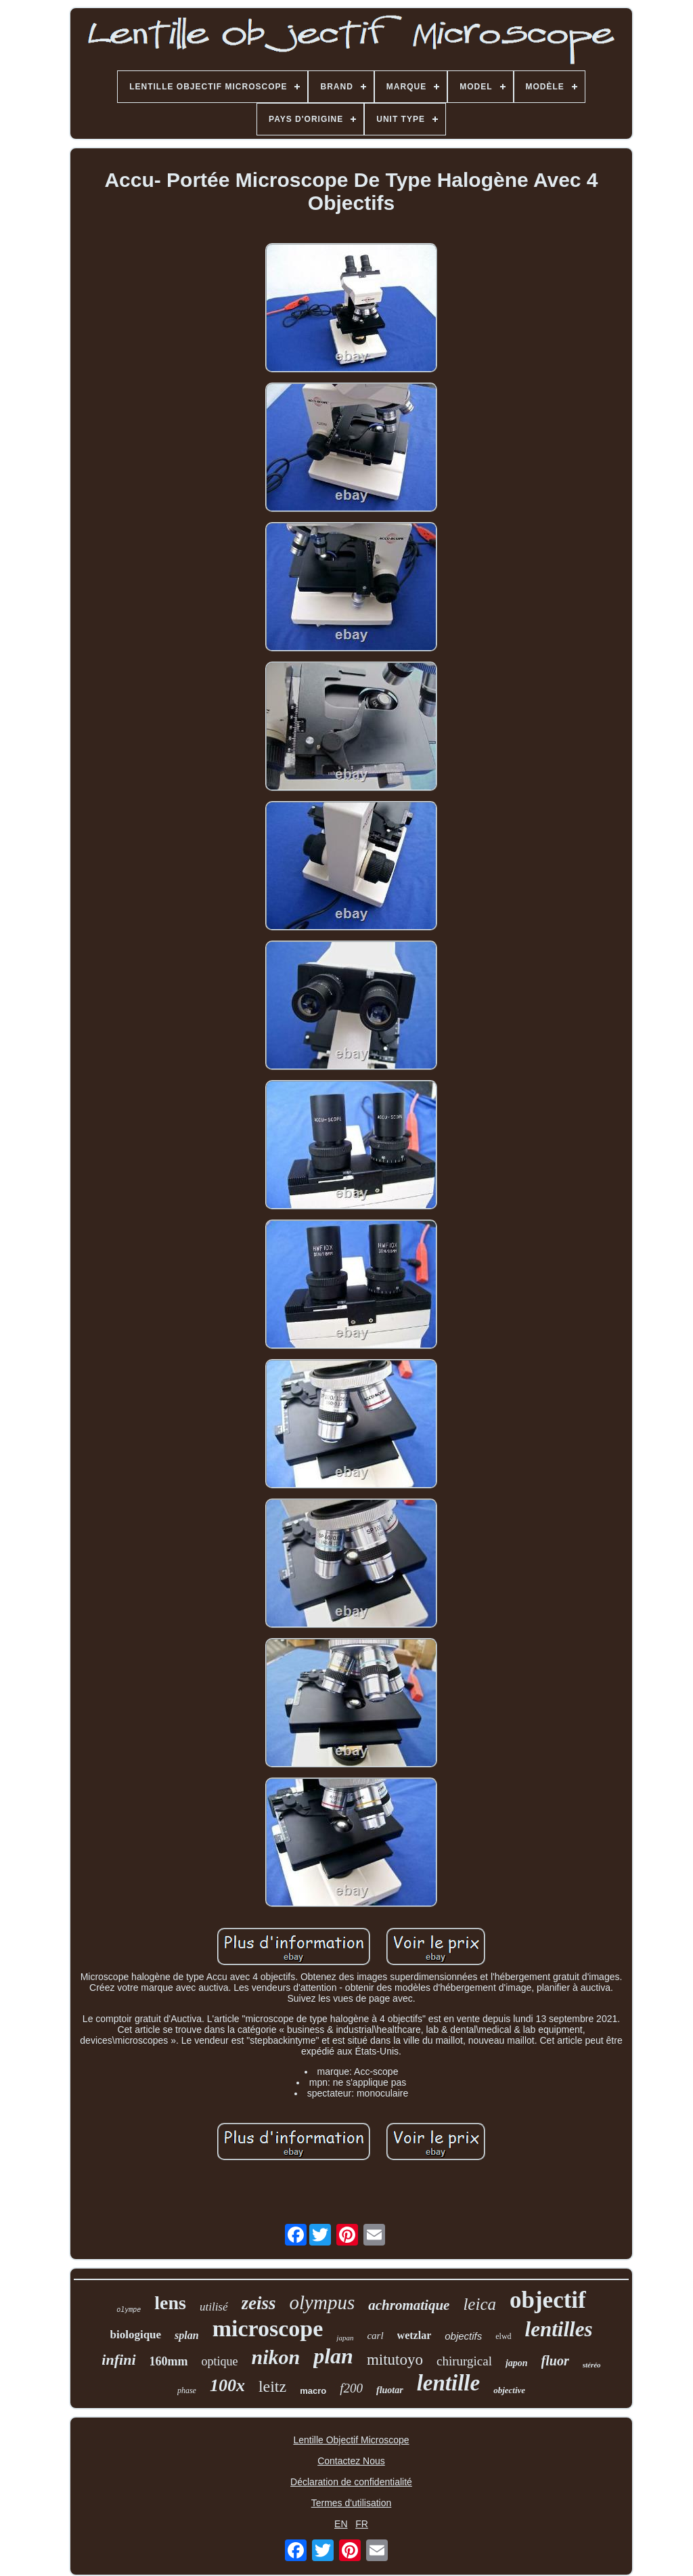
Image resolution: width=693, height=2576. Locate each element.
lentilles (559, 2329)
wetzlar (414, 2335)
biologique (136, 2334)
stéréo (592, 2365)
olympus (322, 2302)
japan (344, 2338)
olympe (128, 2310)
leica (479, 2304)
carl (375, 2335)
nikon (276, 2357)
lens (170, 2302)
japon (517, 2363)
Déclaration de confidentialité (351, 2481)
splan (187, 2335)
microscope (268, 2328)
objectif (548, 2300)
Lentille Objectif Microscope (351, 2439)
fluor (555, 2360)
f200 (351, 2388)
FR (361, 2523)
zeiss (259, 2303)
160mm (169, 2361)
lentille (448, 2383)
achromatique (408, 2305)
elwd (503, 2336)
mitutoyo (395, 2359)
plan (333, 2356)
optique (220, 2361)
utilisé (214, 2306)
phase (186, 2390)
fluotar (389, 2390)
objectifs (463, 2336)
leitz (272, 2386)
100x (227, 2385)
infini (118, 2359)
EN (340, 2523)
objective (509, 2390)
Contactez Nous (351, 2460)
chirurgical (464, 2361)
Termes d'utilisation (351, 2502)
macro (313, 2391)
